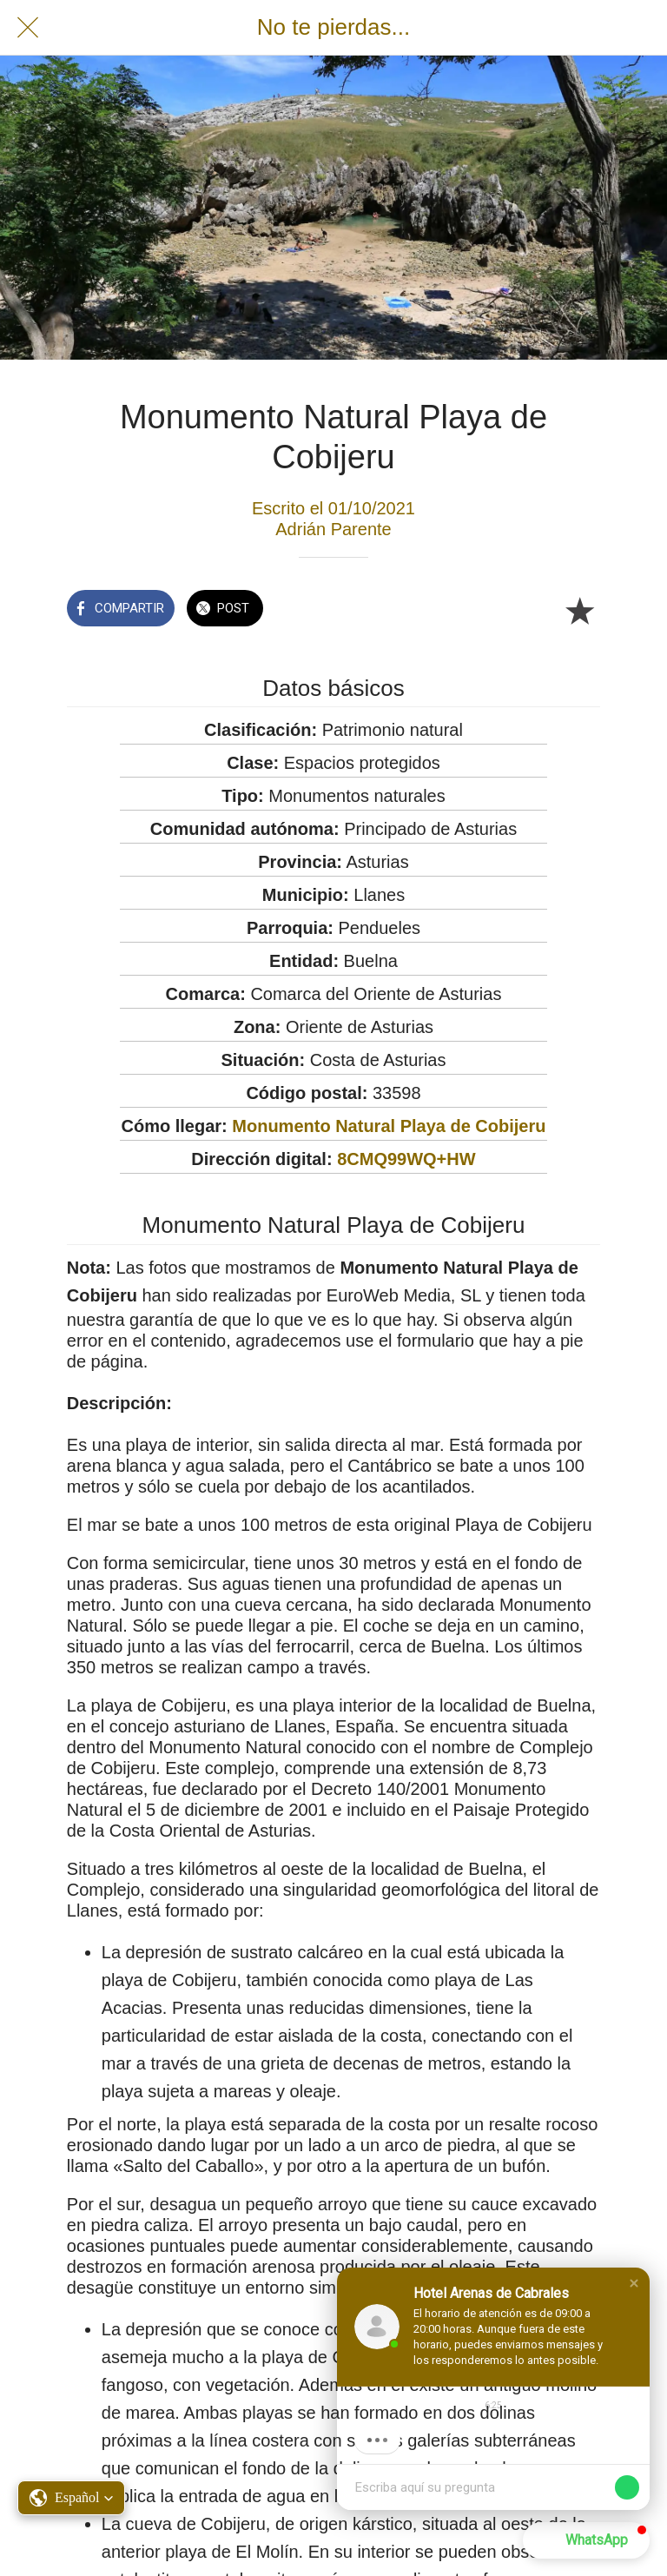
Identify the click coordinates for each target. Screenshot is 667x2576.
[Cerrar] (27, 27)
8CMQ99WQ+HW (406, 1159)
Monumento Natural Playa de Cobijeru (388, 1126)
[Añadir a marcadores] (579, 610)
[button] (634, 2283)
